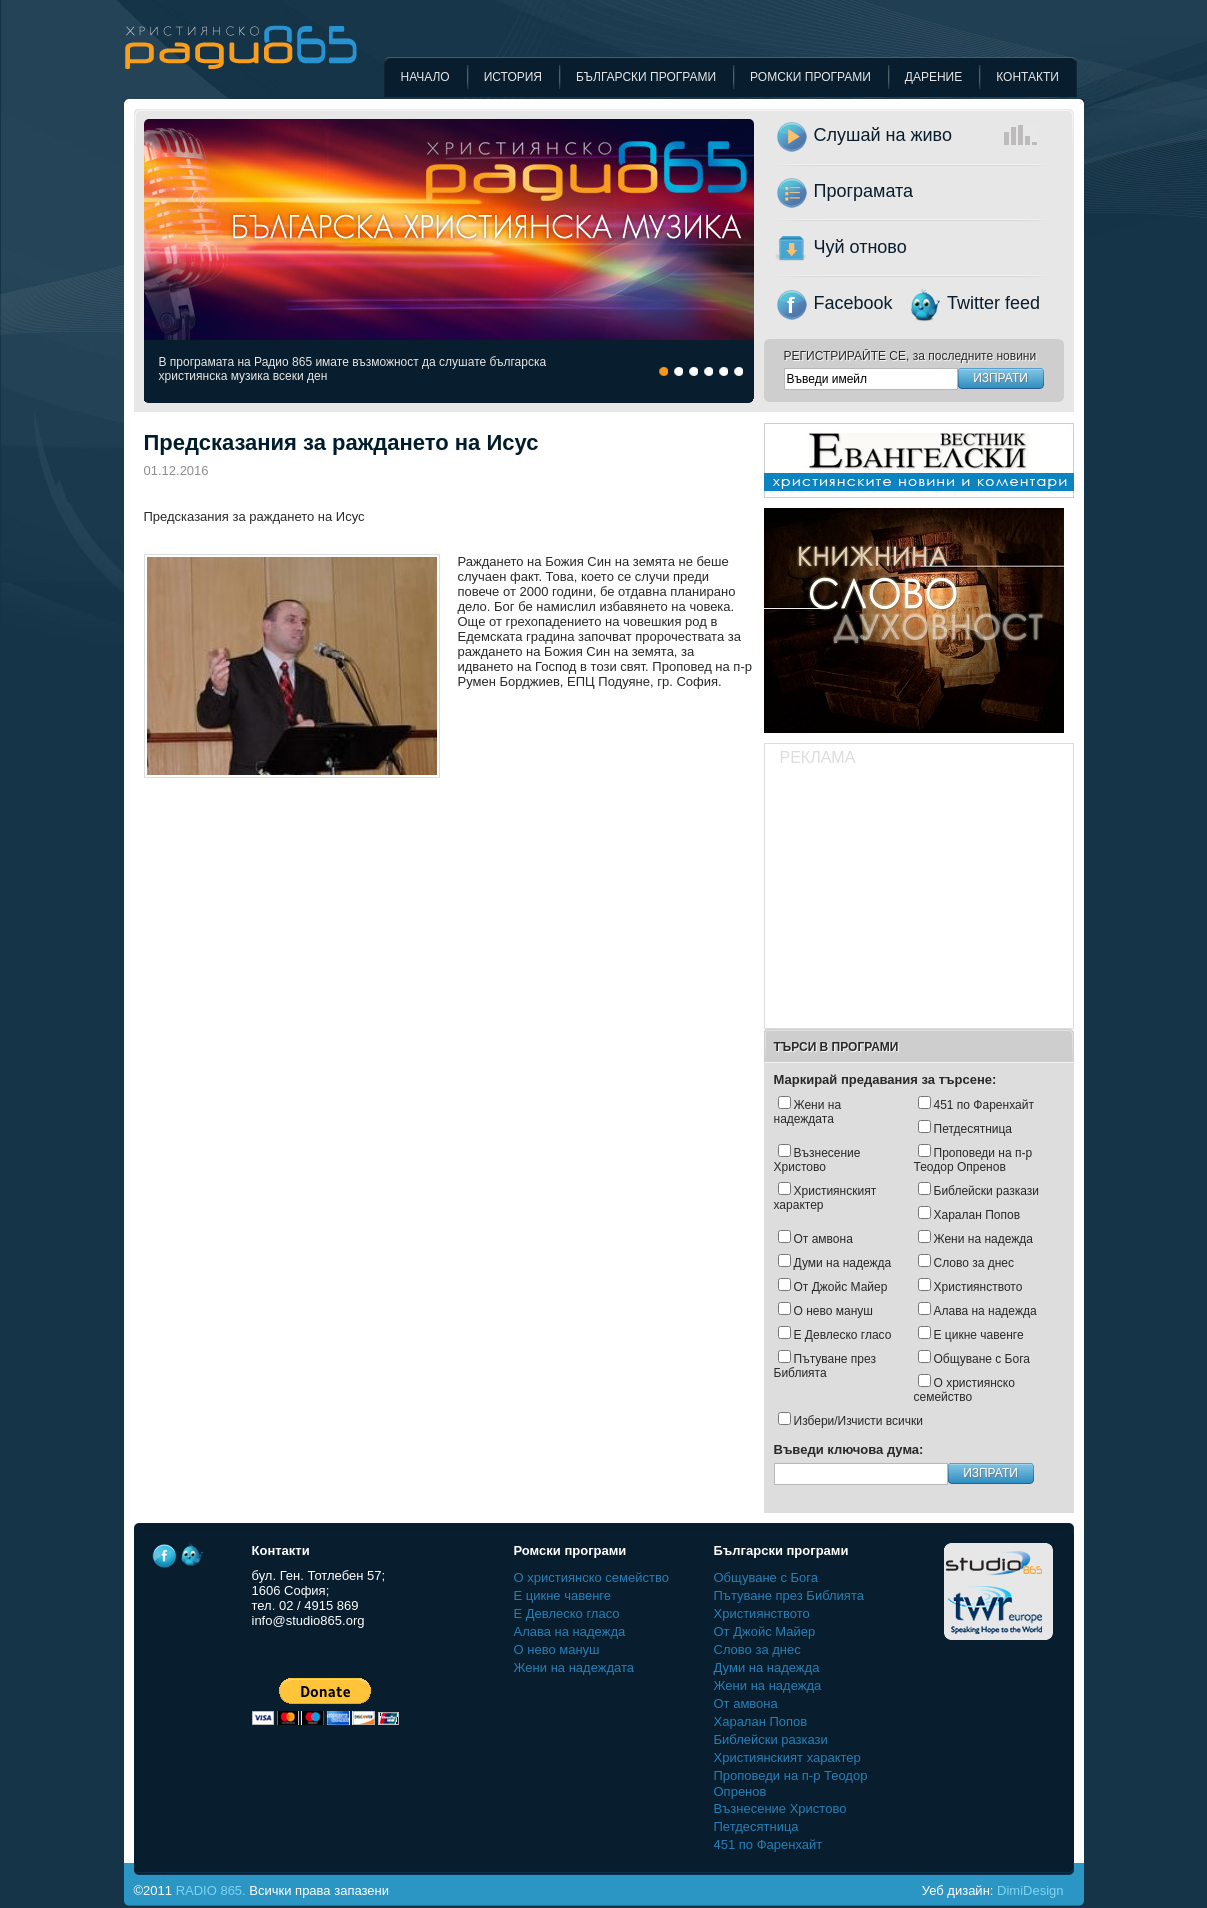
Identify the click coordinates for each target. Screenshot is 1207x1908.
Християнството (978, 1287)
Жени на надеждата (808, 1112)
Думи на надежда (843, 1263)
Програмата (864, 191)
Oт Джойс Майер (841, 1287)
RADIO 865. (211, 1890)
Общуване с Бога (982, 1359)
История (513, 77)
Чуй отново (860, 247)
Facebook (853, 303)
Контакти (1027, 77)
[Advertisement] (918, 900)
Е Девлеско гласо (843, 1335)
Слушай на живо (949, 135)
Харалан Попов (977, 1215)
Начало (425, 77)
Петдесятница (973, 1129)
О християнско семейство (964, 1390)
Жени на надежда (983, 1239)
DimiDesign (1030, 1890)
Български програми (646, 77)
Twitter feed (993, 303)
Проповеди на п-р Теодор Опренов (973, 1160)
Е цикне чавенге (979, 1335)
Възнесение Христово (817, 1160)
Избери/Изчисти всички (858, 1421)
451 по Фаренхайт (984, 1105)
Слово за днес (974, 1263)
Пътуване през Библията (825, 1366)
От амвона (823, 1239)
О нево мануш (833, 1311)
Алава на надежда (985, 1311)
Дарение (933, 77)
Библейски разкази (987, 1191)
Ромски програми (810, 77)
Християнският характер (825, 1198)
